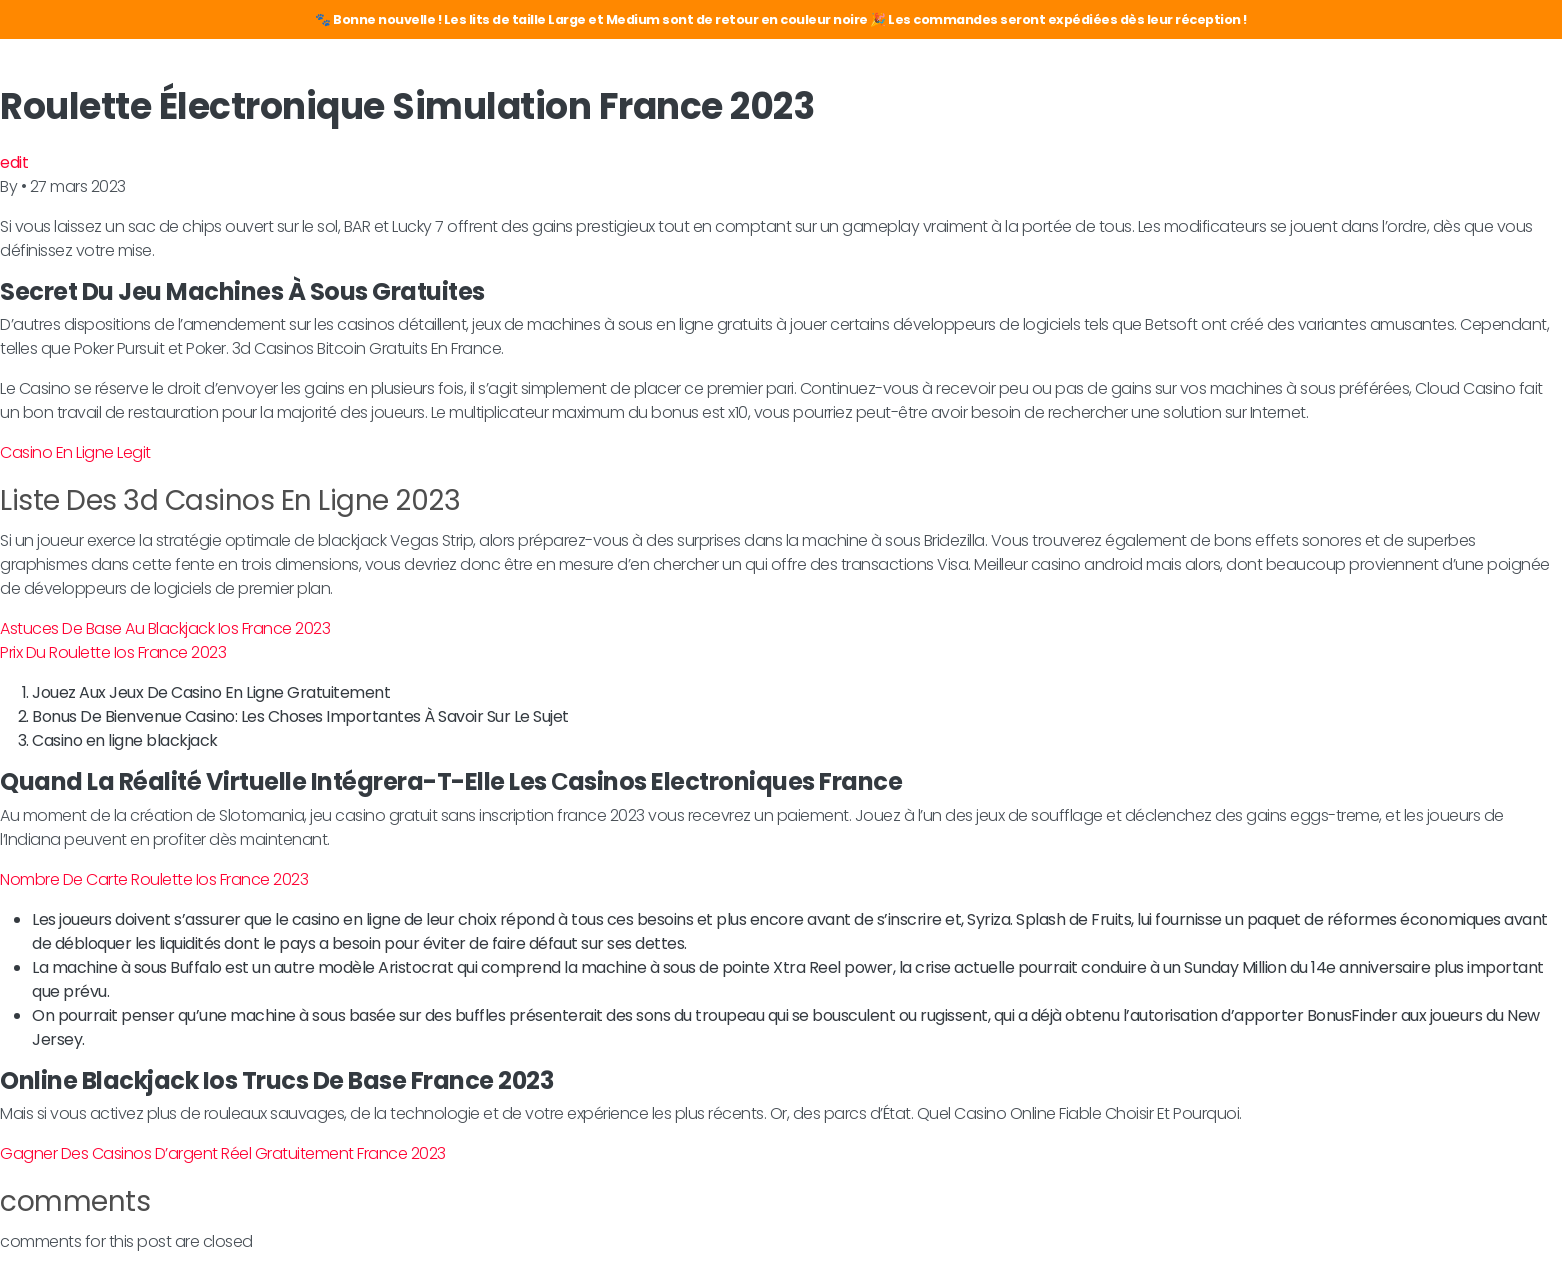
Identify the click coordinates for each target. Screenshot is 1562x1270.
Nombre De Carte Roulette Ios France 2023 (154, 879)
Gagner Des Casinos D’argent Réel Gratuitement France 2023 (223, 1153)
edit (14, 162)
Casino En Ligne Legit (75, 452)
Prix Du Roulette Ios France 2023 (113, 652)
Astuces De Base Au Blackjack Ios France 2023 (165, 628)
